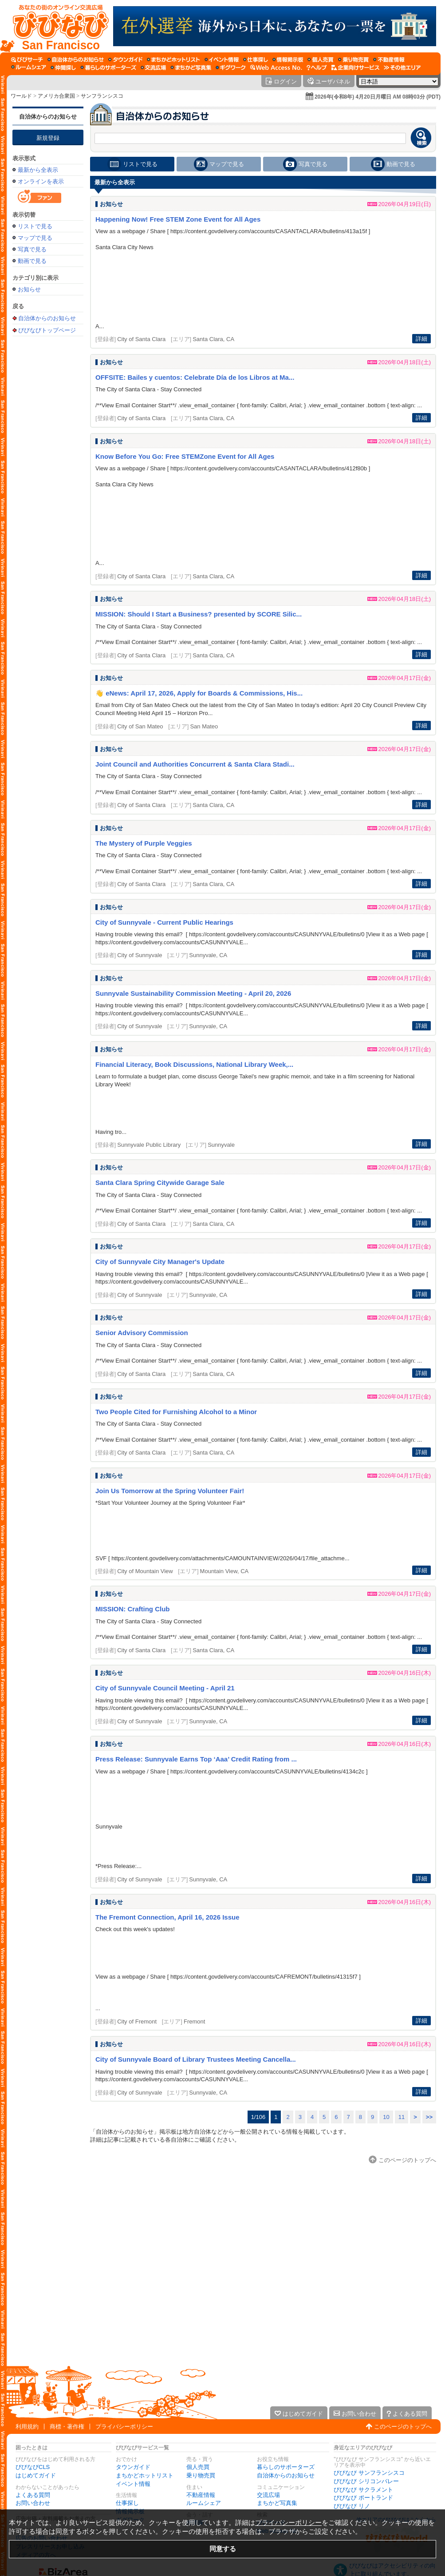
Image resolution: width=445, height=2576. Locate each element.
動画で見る (32, 261)
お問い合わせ (33, 2503)
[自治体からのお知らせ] (75, 59)
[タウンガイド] (125, 59)
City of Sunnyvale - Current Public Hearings (164, 922)
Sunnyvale (221, 1144)
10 (386, 2117)
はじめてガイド (36, 2475)
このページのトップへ (403, 2426)
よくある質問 (33, 2495)
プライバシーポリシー (124, 2426)
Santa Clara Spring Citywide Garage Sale (159, 1182)
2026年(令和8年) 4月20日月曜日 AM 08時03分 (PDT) (378, 97)
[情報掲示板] (287, 59)
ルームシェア (203, 2503)
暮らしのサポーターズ (286, 2467)
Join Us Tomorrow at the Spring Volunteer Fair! (169, 1491)
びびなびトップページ (47, 330)
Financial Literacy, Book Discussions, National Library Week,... (194, 1064)
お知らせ (29, 289)
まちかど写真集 (277, 2503)
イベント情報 (133, 2484)
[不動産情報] (389, 59)
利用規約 (27, 2426)
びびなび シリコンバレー (366, 2481)
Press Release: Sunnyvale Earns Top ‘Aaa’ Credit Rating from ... (196, 1759)
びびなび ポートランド (363, 2497)
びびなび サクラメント (363, 2489)
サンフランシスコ (102, 96)
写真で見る (32, 249)
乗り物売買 (200, 2475)
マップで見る (35, 238)
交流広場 (268, 2495)
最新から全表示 (38, 170)
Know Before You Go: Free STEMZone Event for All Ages (184, 456)
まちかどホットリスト (144, 2475)
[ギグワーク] (231, 67)
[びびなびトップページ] (56, 26)
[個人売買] (320, 59)
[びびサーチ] (27, 59)
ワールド (21, 96)
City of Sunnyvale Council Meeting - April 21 (165, 1688)
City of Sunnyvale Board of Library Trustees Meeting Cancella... (195, 2059)
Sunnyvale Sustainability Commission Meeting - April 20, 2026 (193, 993)
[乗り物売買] (353, 59)
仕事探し (127, 2503)
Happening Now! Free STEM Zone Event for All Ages (177, 219)
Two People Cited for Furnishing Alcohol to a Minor (176, 1411)
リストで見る (35, 226)
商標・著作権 (67, 2426)
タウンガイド (133, 2467)
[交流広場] (153, 67)
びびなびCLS (33, 2467)
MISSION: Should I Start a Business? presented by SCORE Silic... (198, 614)
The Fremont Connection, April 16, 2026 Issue (167, 1917)
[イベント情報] (222, 59)
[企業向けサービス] (355, 67)
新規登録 (47, 138)
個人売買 (197, 2467)
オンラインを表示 (41, 181)
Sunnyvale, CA (208, 955)
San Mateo (204, 726)
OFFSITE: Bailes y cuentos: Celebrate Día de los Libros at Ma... (194, 377)
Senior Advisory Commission (141, 1332)
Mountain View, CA (224, 1571)
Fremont (194, 2021)
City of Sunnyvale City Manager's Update (159, 1261)
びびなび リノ (352, 2506)
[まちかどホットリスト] (173, 59)
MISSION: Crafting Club (132, 1609)
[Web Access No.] (276, 67)
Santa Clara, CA (213, 339)
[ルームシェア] (28, 67)
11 (401, 2117)
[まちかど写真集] (190, 67)
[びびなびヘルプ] (317, 67)
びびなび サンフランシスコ (369, 2472)
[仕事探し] (255, 59)
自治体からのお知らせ (48, 116)
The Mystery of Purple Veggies (143, 843)
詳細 (421, 338)
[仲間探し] (63, 67)
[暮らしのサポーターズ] (108, 67)
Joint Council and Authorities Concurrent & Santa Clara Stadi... (195, 764)
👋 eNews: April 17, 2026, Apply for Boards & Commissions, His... (199, 693)
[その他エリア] (402, 67)
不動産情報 (200, 2495)
